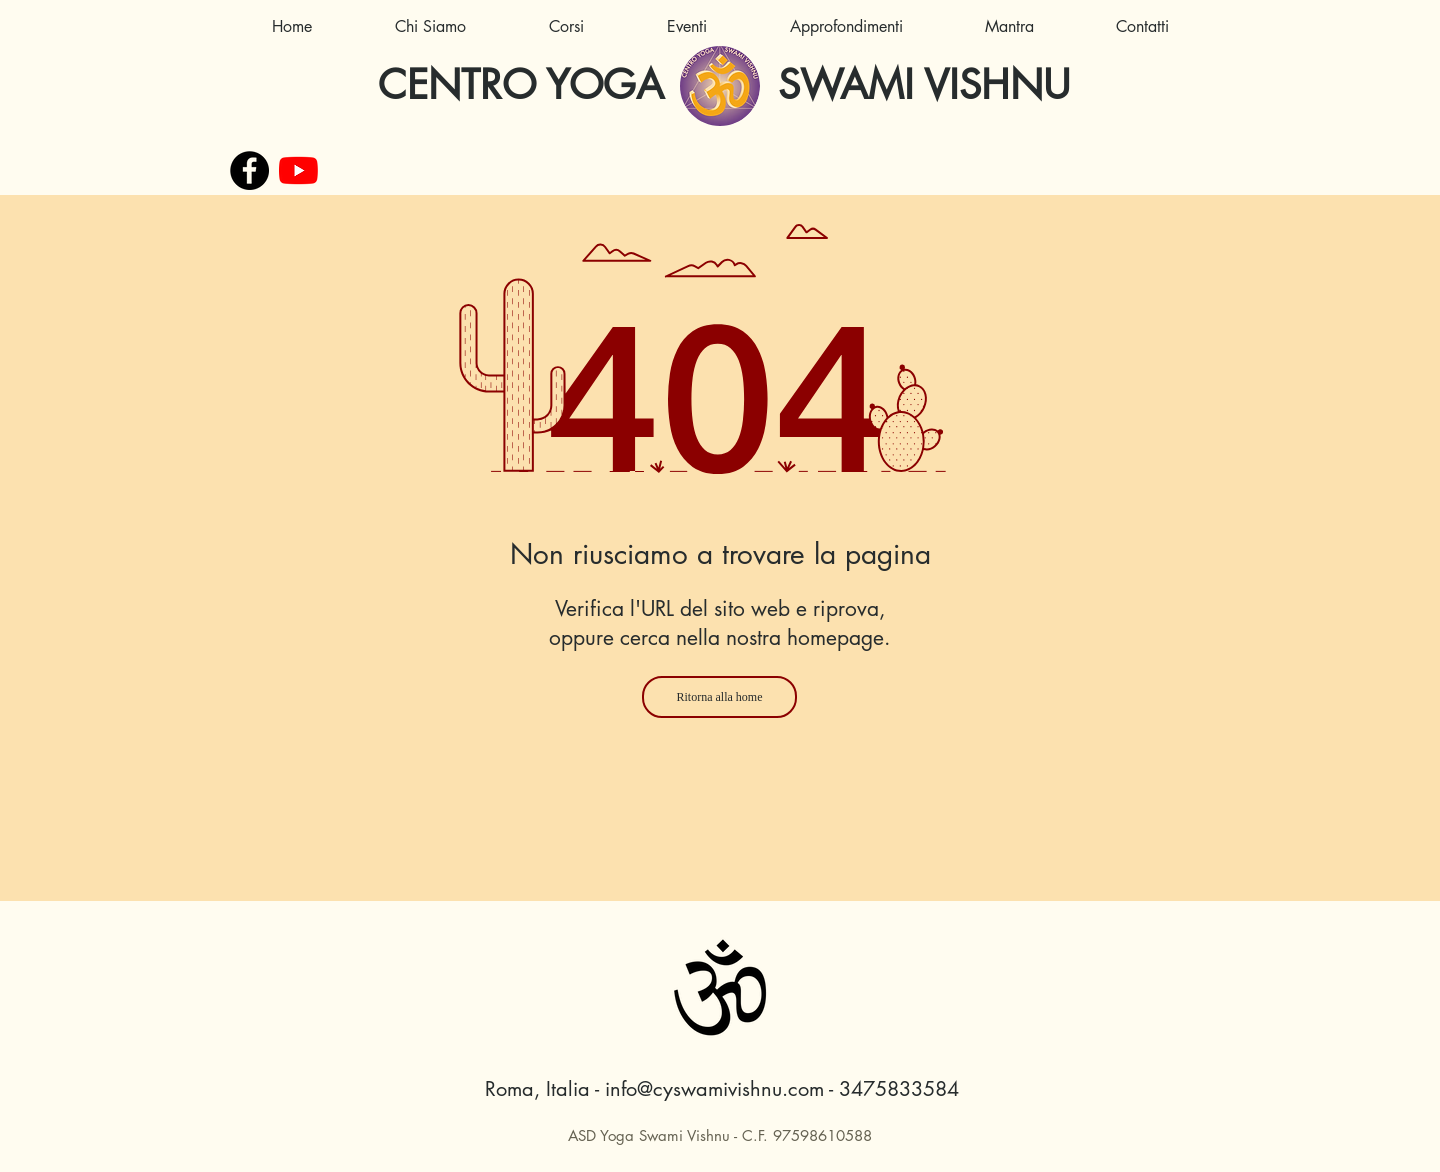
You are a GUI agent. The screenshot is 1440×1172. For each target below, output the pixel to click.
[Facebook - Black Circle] (249, 170)
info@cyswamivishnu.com (714, 1089)
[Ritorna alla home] (719, 697)
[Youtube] (298, 170)
